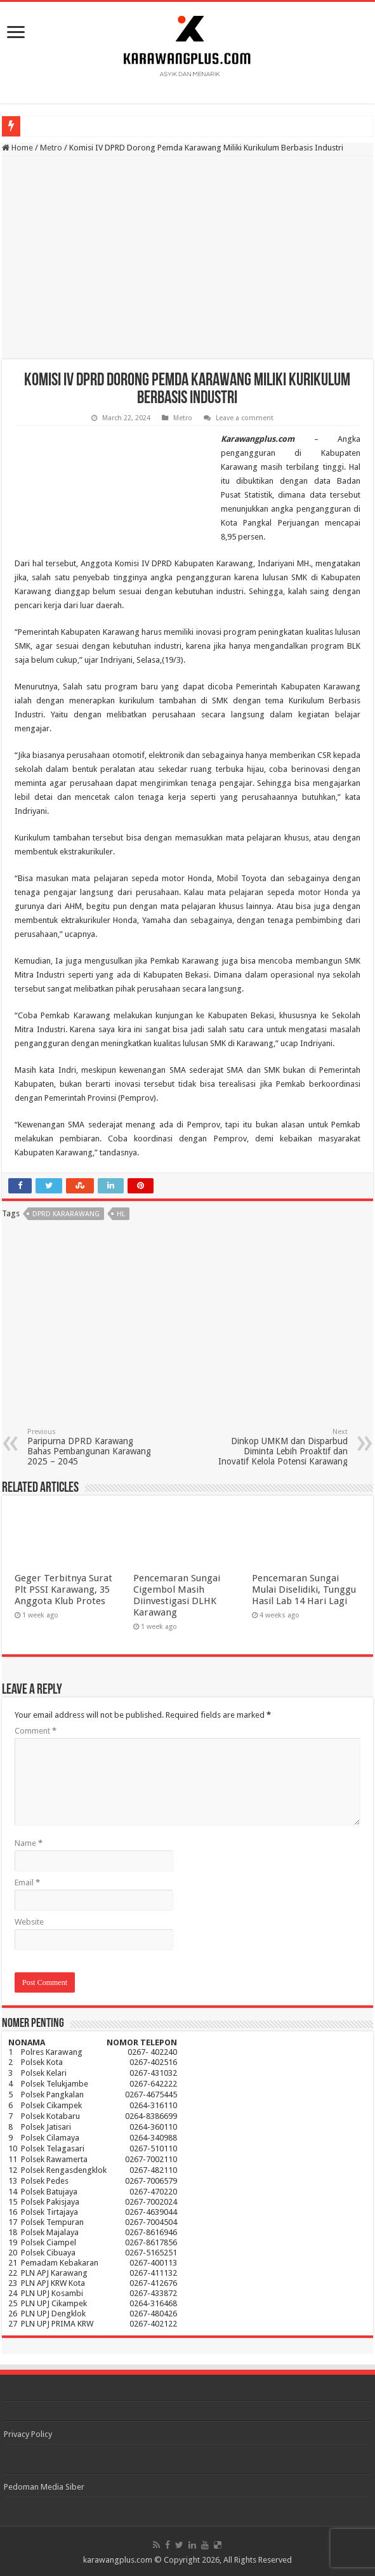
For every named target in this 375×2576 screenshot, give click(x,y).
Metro (51, 147)
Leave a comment (244, 418)
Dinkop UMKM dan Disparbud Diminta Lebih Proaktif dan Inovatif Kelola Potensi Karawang (283, 1447)
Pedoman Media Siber (44, 2487)
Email (27, 1882)
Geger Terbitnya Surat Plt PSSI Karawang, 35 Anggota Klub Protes (63, 1589)
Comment (35, 1731)
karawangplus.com (117, 2560)
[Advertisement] (187, 258)
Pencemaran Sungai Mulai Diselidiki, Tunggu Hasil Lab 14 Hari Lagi (304, 1589)
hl (121, 1214)
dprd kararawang (66, 1214)
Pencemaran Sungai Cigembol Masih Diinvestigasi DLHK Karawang (176, 1595)
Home (17, 147)
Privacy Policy (28, 2434)
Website (29, 1922)
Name (29, 1843)
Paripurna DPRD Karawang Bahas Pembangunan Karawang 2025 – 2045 (92, 1447)
